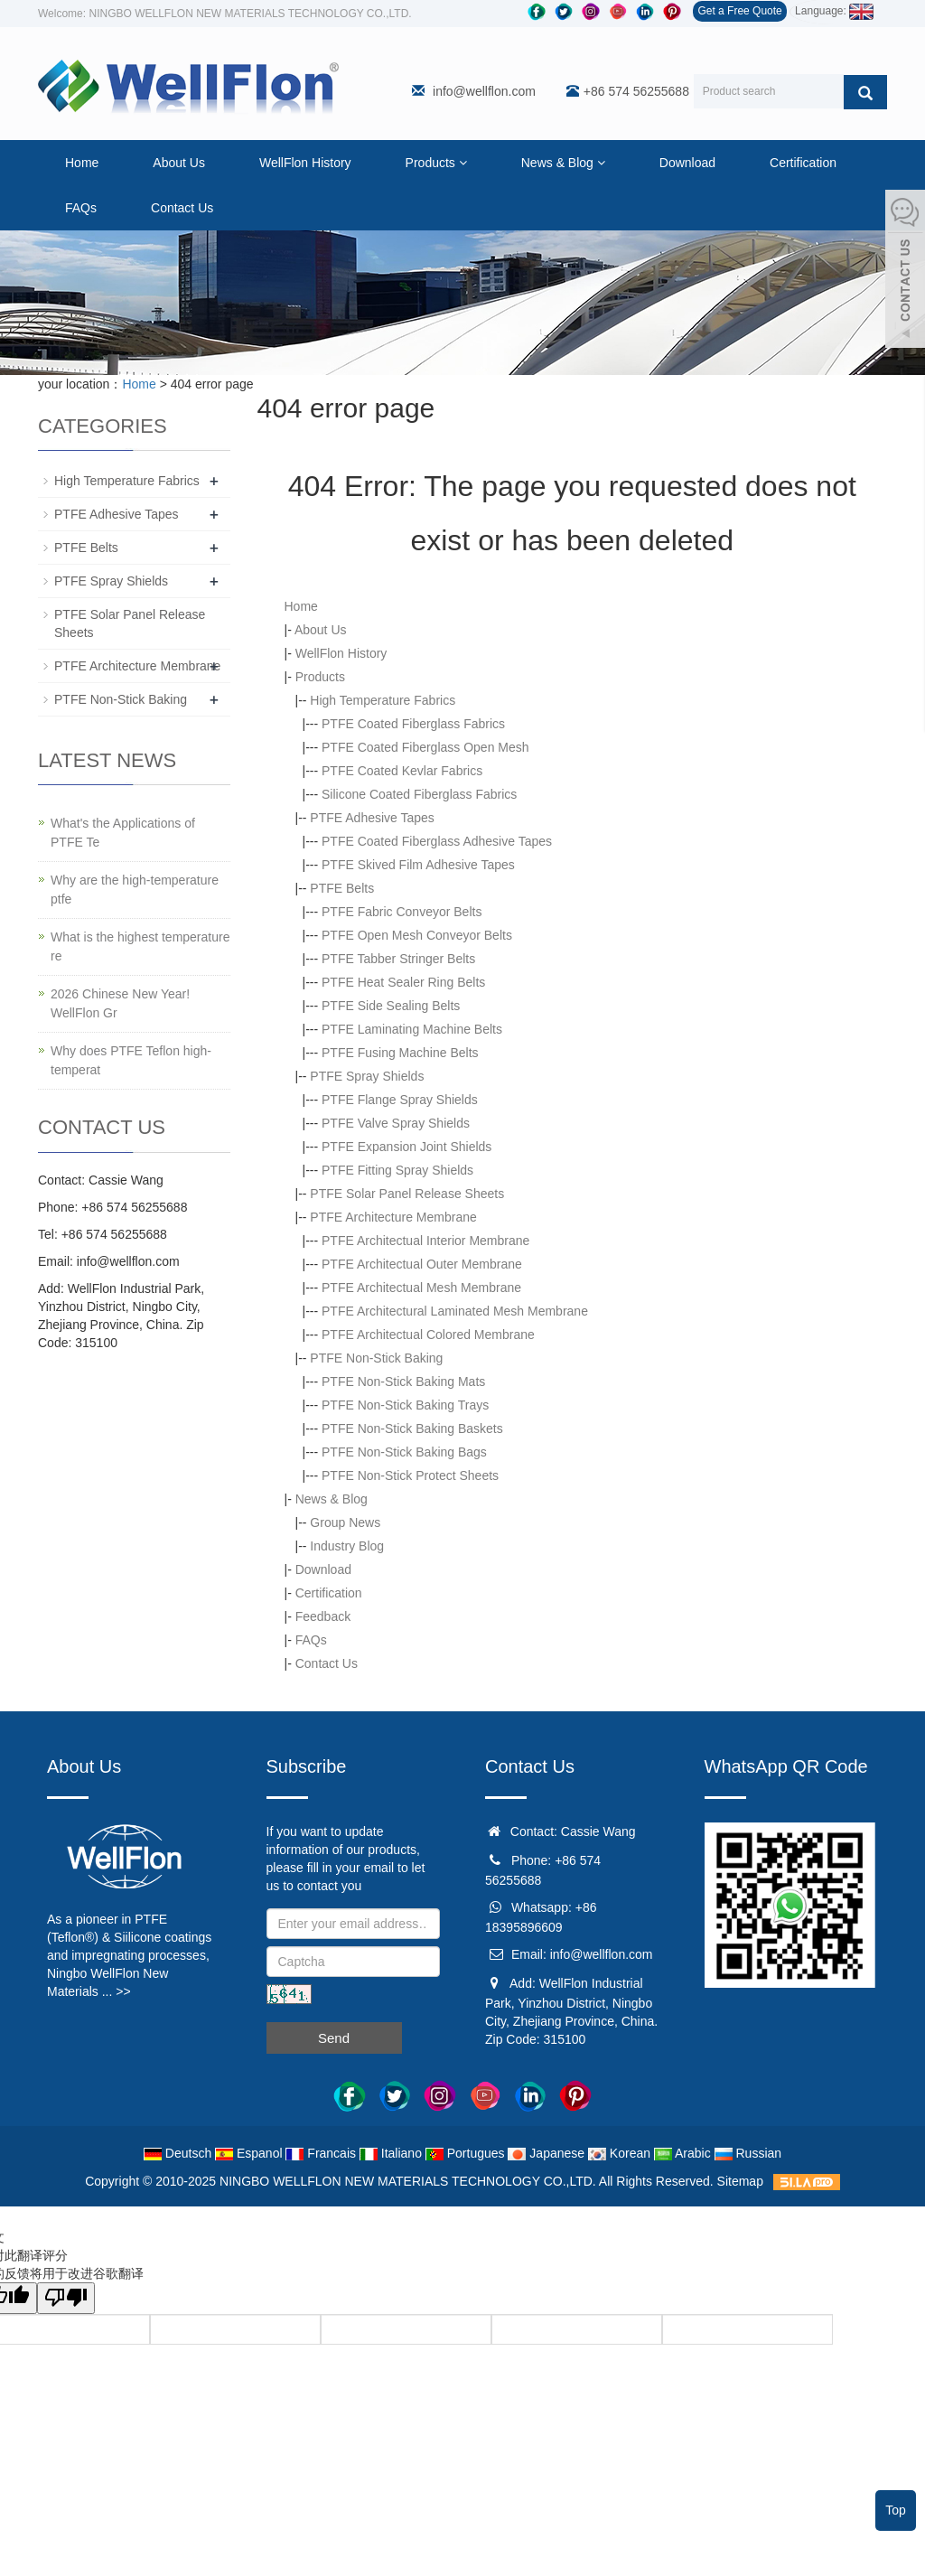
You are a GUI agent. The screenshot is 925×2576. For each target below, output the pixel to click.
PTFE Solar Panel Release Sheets (407, 1193)
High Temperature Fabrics (382, 700)
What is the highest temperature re (140, 946)
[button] (463, 162)
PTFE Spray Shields (367, 1076)
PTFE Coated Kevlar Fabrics (402, 770)
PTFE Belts (342, 888)
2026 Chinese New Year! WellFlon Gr (120, 1003)
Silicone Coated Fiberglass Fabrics (419, 794)
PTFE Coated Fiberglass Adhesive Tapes (437, 841)
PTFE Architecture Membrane (393, 1217)
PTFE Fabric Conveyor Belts (401, 911)
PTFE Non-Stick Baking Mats (403, 1381)
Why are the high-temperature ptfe (135, 889)
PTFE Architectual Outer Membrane (422, 1264)
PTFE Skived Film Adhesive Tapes (418, 864)
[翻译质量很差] (66, 2298)
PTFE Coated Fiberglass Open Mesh (425, 747)
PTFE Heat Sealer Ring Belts (403, 982)
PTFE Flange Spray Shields (400, 1099)
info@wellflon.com (484, 91)
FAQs (81, 208)
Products (436, 162)
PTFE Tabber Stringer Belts (398, 958)
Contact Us (182, 208)
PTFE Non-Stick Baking (376, 1358)
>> (123, 1991)
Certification (803, 162)
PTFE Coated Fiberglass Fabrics (413, 724)
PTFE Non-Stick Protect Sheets (410, 1475)
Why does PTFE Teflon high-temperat (131, 1060)
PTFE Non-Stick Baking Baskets (412, 1428)
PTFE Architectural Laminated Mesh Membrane (455, 1311)
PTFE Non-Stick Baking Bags (404, 1452)
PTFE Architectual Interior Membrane (425, 1240)
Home (81, 162)
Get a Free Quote (739, 11)
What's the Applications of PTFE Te (123, 832)
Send (334, 2038)
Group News (345, 1522)
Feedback (322, 1616)
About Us (179, 162)
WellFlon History (305, 162)
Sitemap (740, 2181)
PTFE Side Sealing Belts (391, 1005)
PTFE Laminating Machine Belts (412, 1029)
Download (687, 162)
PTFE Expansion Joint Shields (406, 1146)
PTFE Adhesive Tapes (372, 817)
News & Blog (563, 162)
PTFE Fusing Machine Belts (400, 1052)
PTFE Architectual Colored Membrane (428, 1334)
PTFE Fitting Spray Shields (397, 1170)
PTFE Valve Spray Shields (396, 1123)
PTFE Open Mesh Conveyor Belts (417, 935)
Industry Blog (347, 1546)
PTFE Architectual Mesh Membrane (421, 1287)
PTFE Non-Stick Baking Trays (405, 1405)
